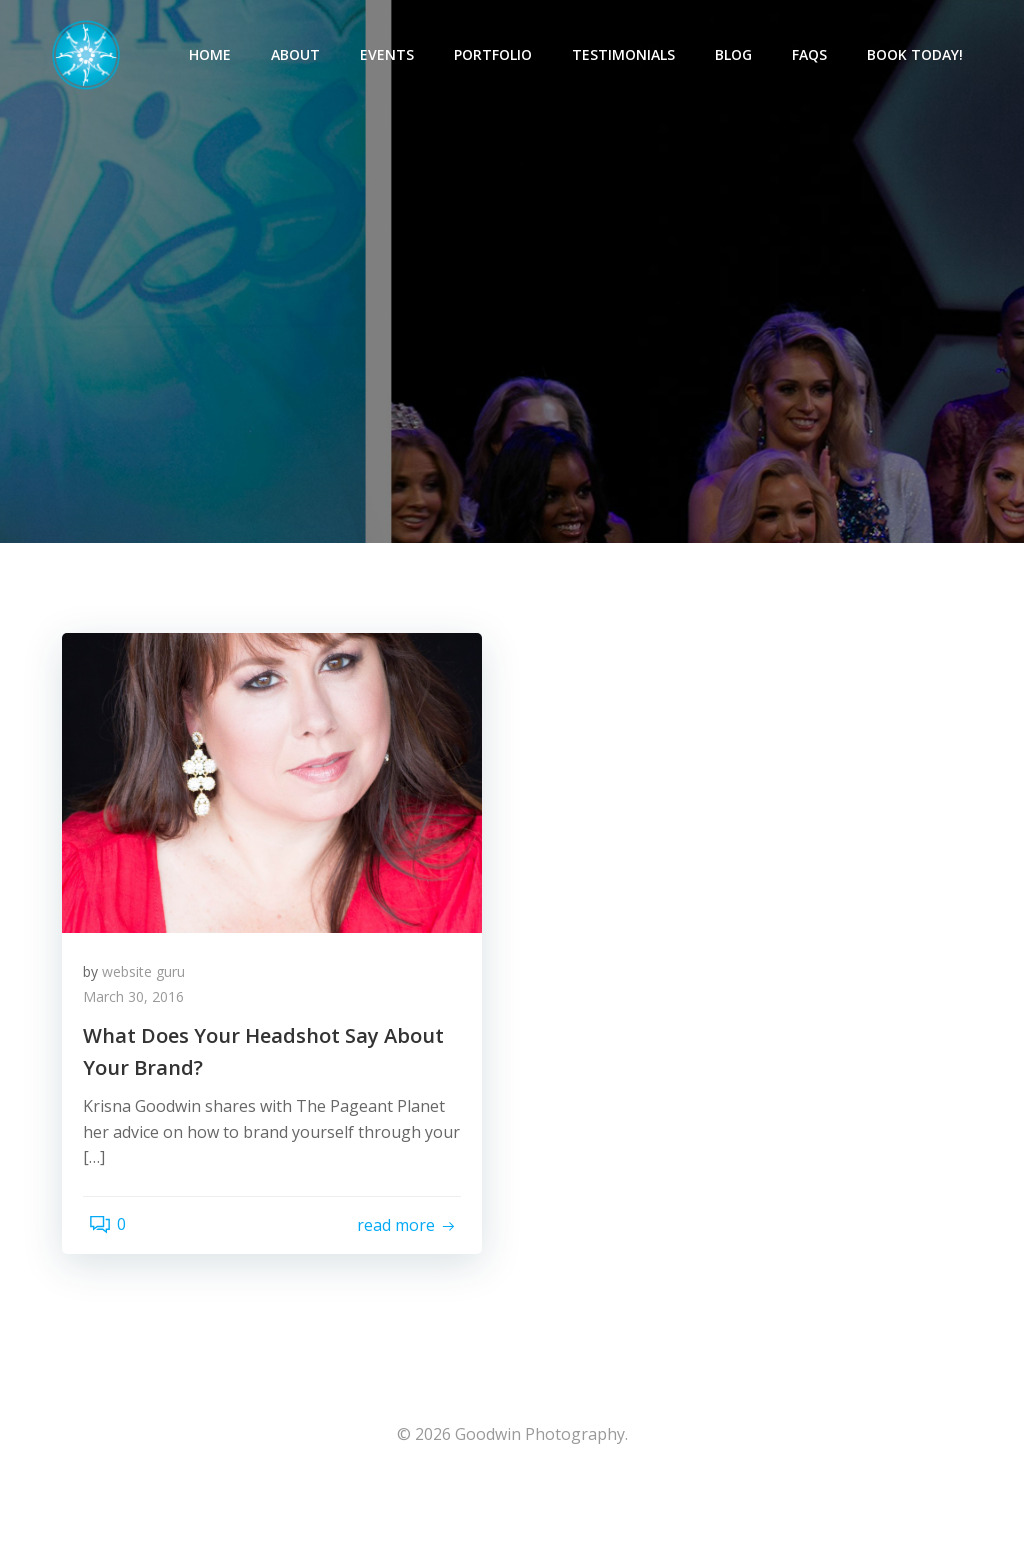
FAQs (818, 55)
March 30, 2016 (142, 1044)
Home (219, 55)
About (304, 55)
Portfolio (502, 55)
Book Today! (924, 55)
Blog (742, 55)
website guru (152, 1018)
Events (396, 55)
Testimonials (632, 55)
